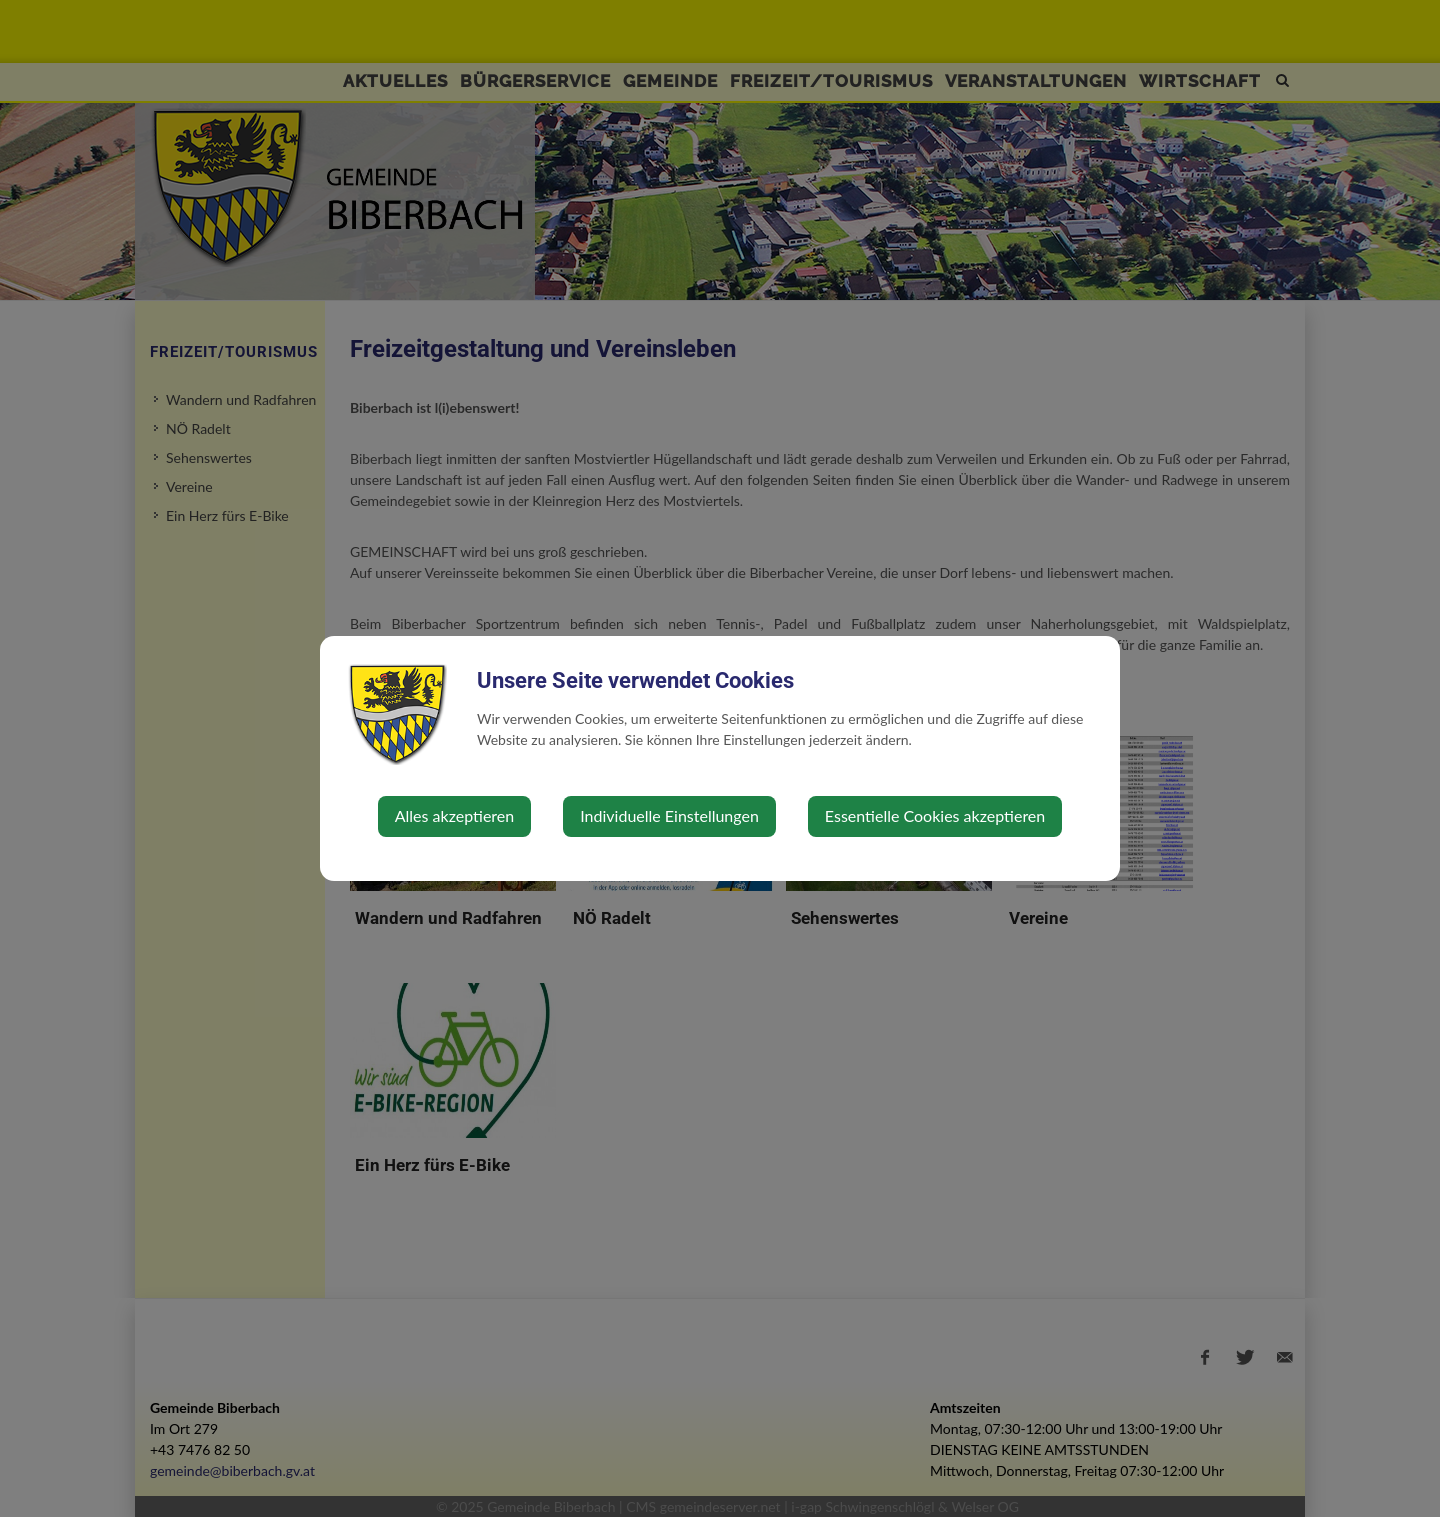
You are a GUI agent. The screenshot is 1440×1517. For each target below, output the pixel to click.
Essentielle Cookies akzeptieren (935, 815)
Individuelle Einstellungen (669, 815)
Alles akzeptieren (454, 815)
